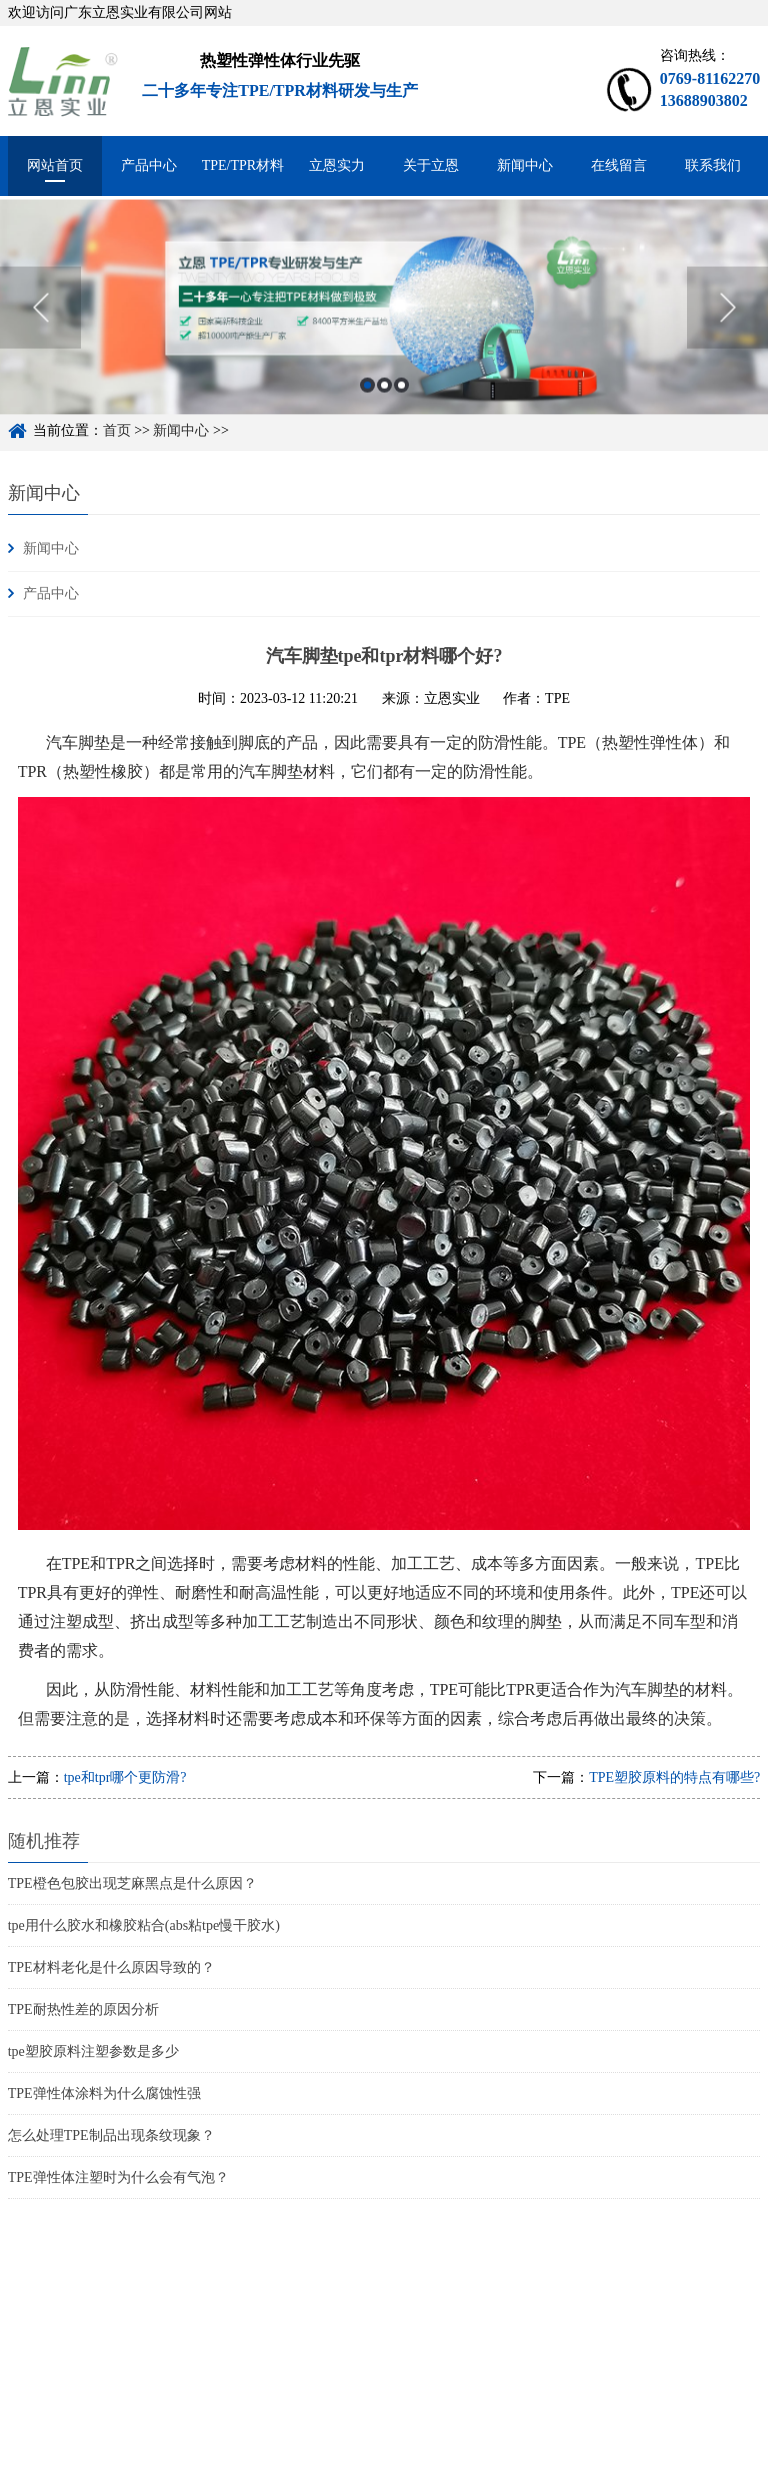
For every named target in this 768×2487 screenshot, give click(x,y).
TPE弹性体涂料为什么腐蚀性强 (104, 2093)
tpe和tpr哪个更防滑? (125, 1777)
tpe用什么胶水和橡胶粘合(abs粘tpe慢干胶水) (144, 1925)
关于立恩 (431, 165)
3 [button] (401, 410)
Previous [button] (40, 333)
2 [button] (384, 410)
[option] (384, 333)
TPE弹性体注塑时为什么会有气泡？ (118, 2177)
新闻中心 (525, 165)
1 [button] (367, 410)
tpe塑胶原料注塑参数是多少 (93, 2051)
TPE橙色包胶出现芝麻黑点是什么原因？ (132, 1883)
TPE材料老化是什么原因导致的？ (111, 1967)
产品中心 (149, 165)
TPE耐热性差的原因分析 (83, 2009)
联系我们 (713, 165)
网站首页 (55, 165)
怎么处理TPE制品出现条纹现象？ (111, 2135)
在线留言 (619, 165)
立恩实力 (337, 165)
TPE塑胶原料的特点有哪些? (674, 1777)
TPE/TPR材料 (243, 165)
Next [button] (727, 333)
